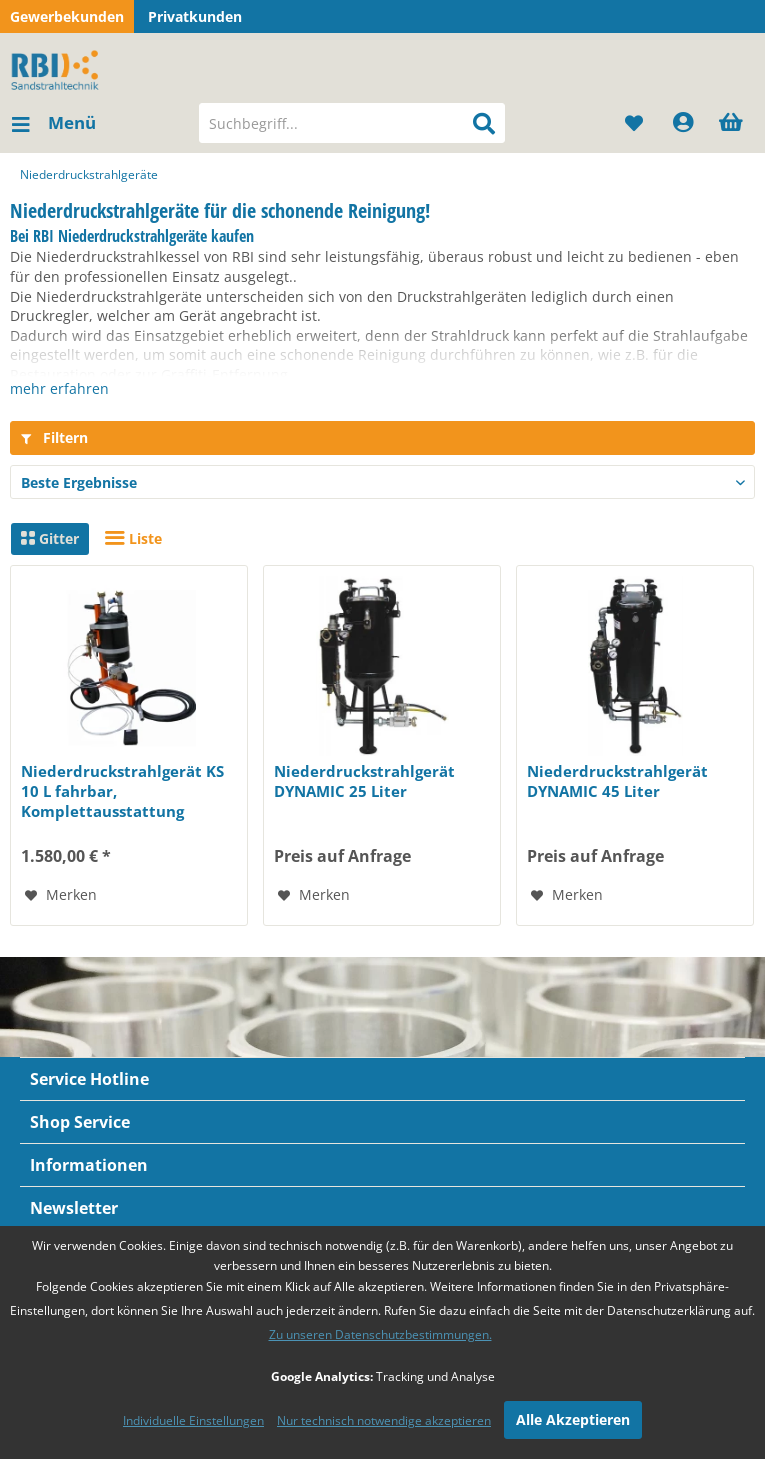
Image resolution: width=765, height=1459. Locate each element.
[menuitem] (53, 123)
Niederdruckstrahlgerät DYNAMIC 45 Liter (617, 781)
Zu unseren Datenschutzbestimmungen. (380, 1334)
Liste (133, 538)
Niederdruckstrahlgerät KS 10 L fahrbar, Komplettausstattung (122, 791)
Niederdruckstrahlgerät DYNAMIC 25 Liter (364, 781)
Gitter (50, 538)
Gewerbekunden (67, 16)
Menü (54, 120)
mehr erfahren (59, 388)
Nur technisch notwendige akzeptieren (384, 1420)
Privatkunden (195, 16)
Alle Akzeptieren (573, 1419)
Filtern (54, 437)
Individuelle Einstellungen (193, 1420)
